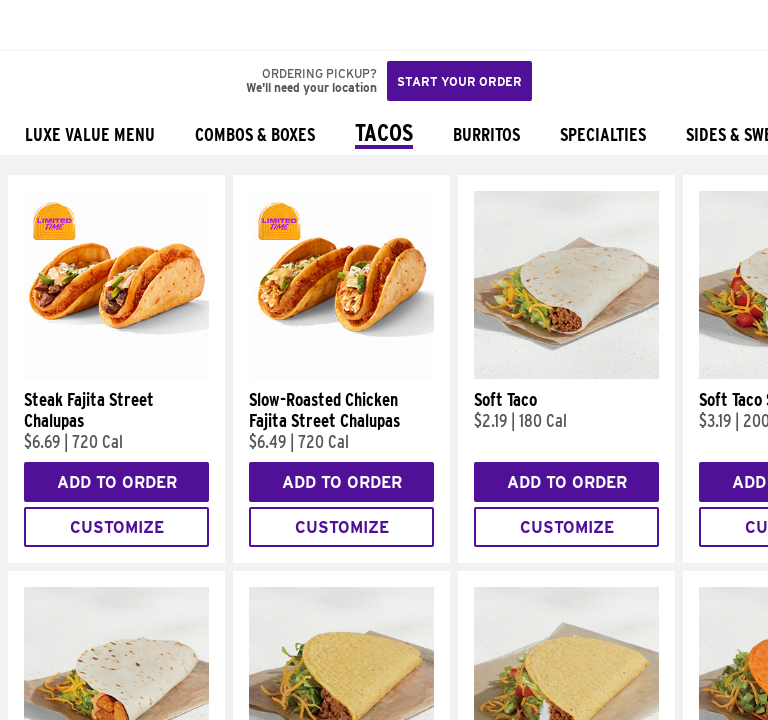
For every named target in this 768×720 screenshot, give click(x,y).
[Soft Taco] (566, 374)
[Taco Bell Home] (35, 25)
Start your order (459, 81)
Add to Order (117, 482)
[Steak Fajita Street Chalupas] (116, 374)
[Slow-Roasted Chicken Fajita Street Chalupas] (341, 374)
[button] (82, 25)
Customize (117, 527)
